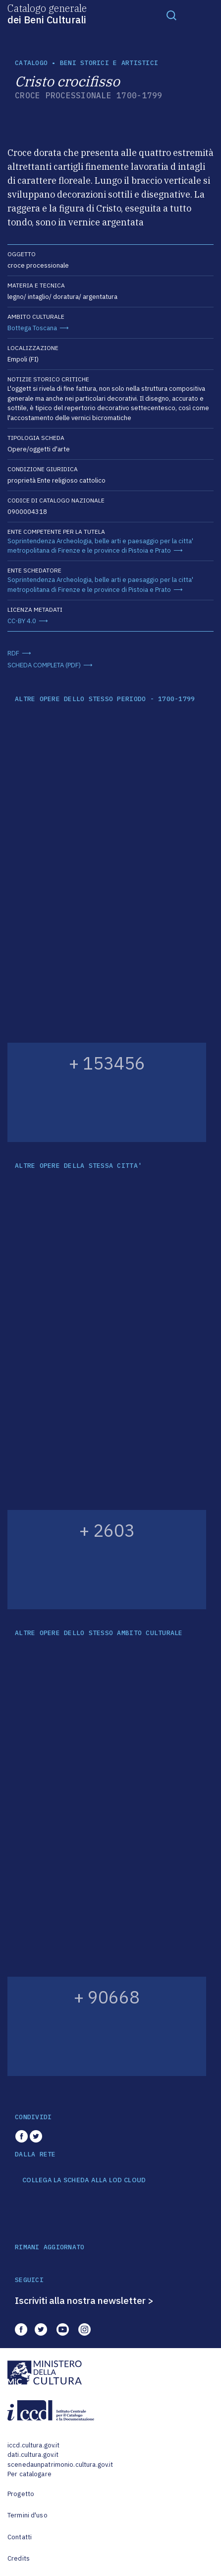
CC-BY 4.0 (21, 621)
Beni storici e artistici (109, 63)
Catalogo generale (47, 13)
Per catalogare (29, 2474)
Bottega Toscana (32, 328)
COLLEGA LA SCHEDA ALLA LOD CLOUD (84, 2180)
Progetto (20, 2494)
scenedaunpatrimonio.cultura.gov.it (60, 2464)
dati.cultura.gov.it (32, 2454)
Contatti (19, 2537)
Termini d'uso (27, 2515)
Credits (18, 2558)
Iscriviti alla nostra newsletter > (84, 2300)
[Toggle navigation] (171, 15)
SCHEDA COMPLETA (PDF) (44, 665)
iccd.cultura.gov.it (33, 2445)
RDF (13, 653)
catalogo (31, 63)
